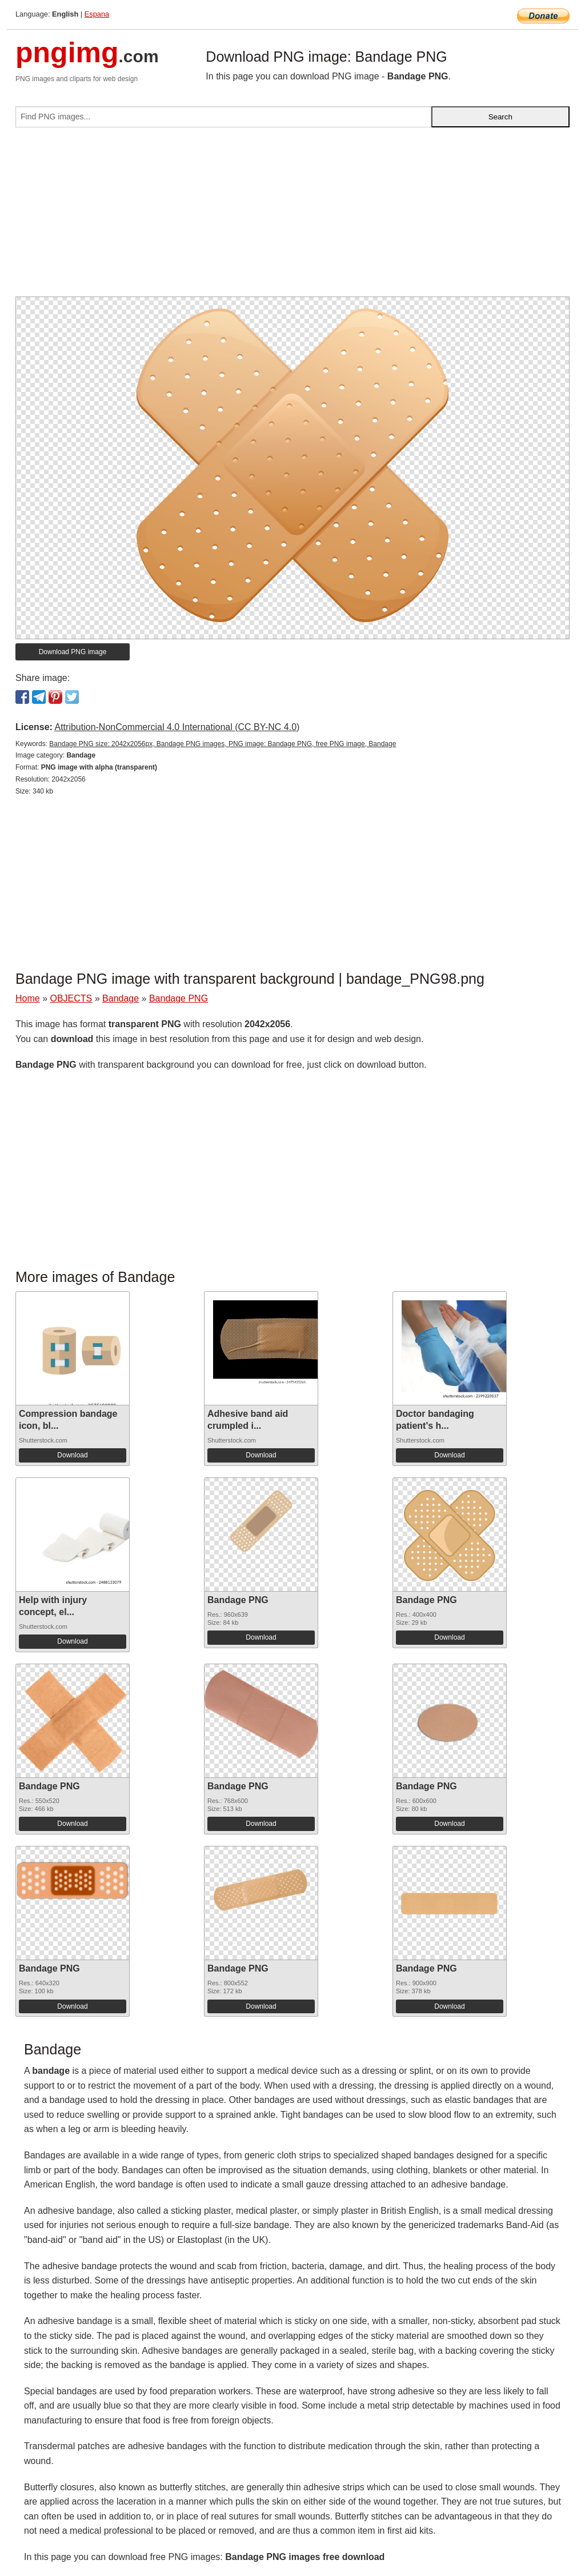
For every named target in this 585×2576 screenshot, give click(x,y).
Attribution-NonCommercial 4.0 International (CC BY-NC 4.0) (176, 727)
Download (72, 1455)
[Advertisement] (292, 217)
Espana (97, 14)
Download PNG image (73, 652)
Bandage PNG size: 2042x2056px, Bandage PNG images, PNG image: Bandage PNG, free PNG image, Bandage (222, 744)
